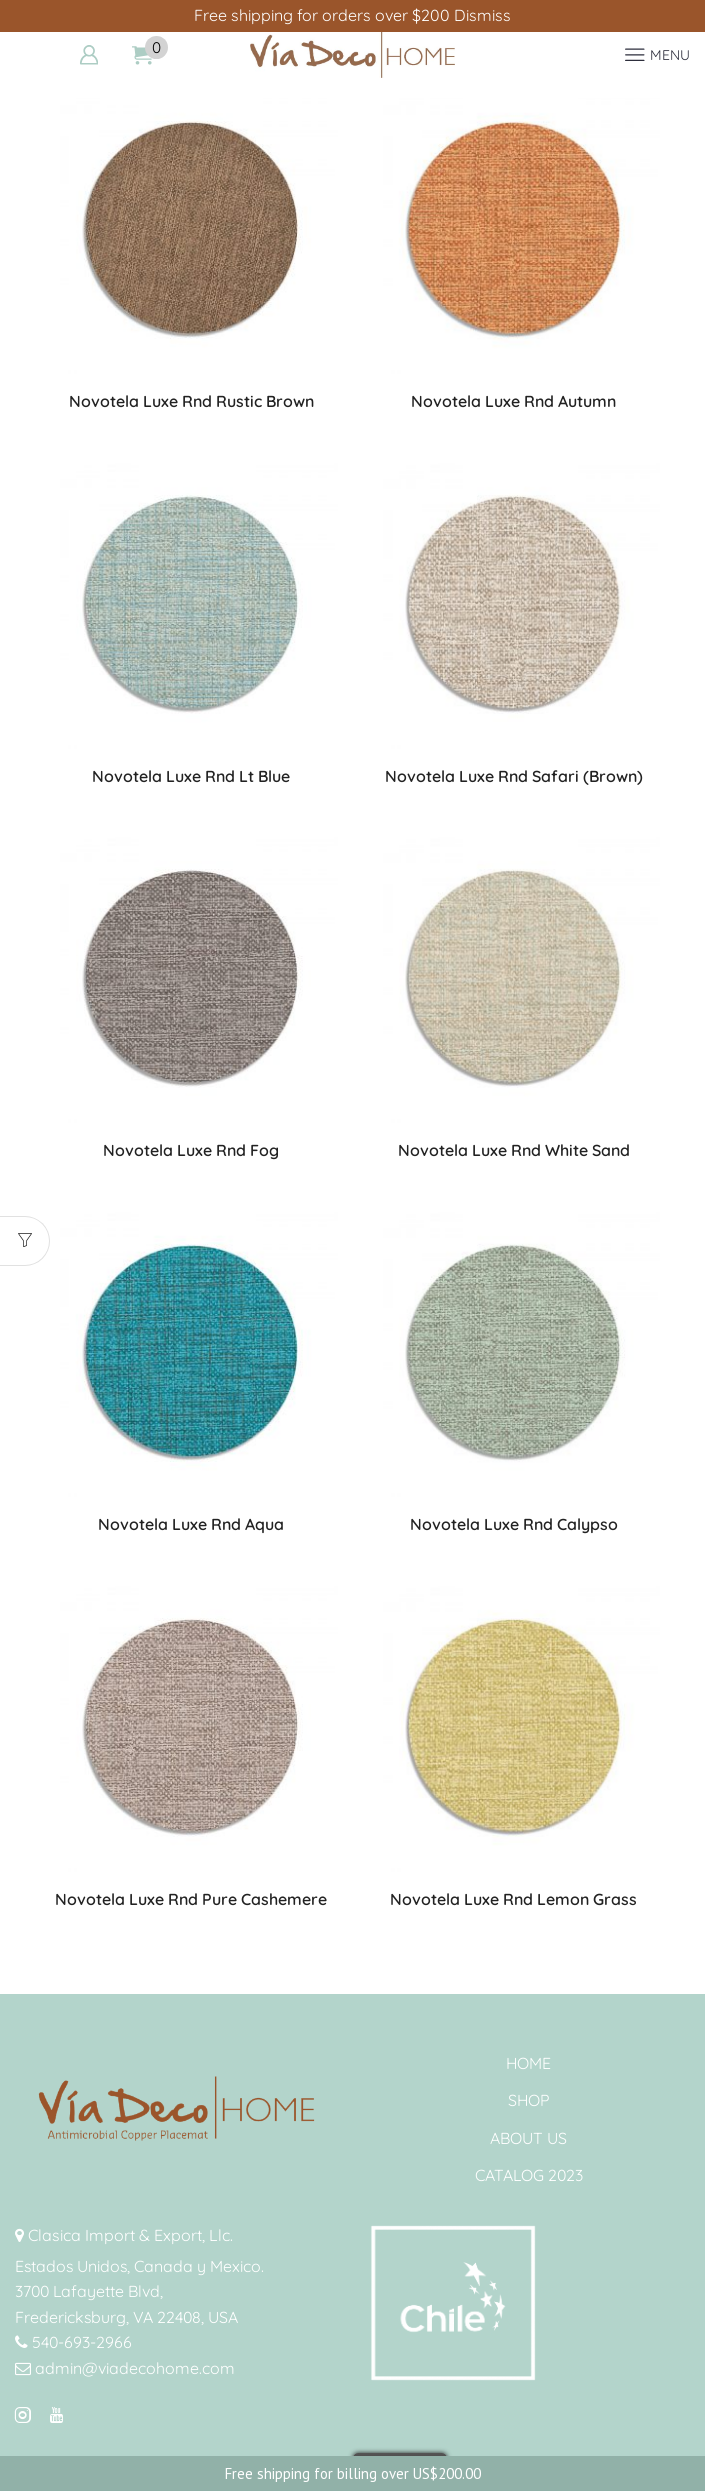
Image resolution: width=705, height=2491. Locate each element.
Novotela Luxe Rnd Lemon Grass (513, 1899)
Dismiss (482, 15)
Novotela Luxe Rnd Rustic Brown (191, 401)
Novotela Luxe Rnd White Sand (514, 1150)
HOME (528, 2063)
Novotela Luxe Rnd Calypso (514, 1524)
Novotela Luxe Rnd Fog (191, 1150)
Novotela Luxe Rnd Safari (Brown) (514, 776)
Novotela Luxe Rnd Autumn (513, 401)
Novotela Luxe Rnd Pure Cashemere (191, 1899)
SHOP (529, 2100)
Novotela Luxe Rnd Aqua (191, 1524)
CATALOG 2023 (529, 2175)
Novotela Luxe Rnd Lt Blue (191, 776)
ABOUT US (528, 2138)
